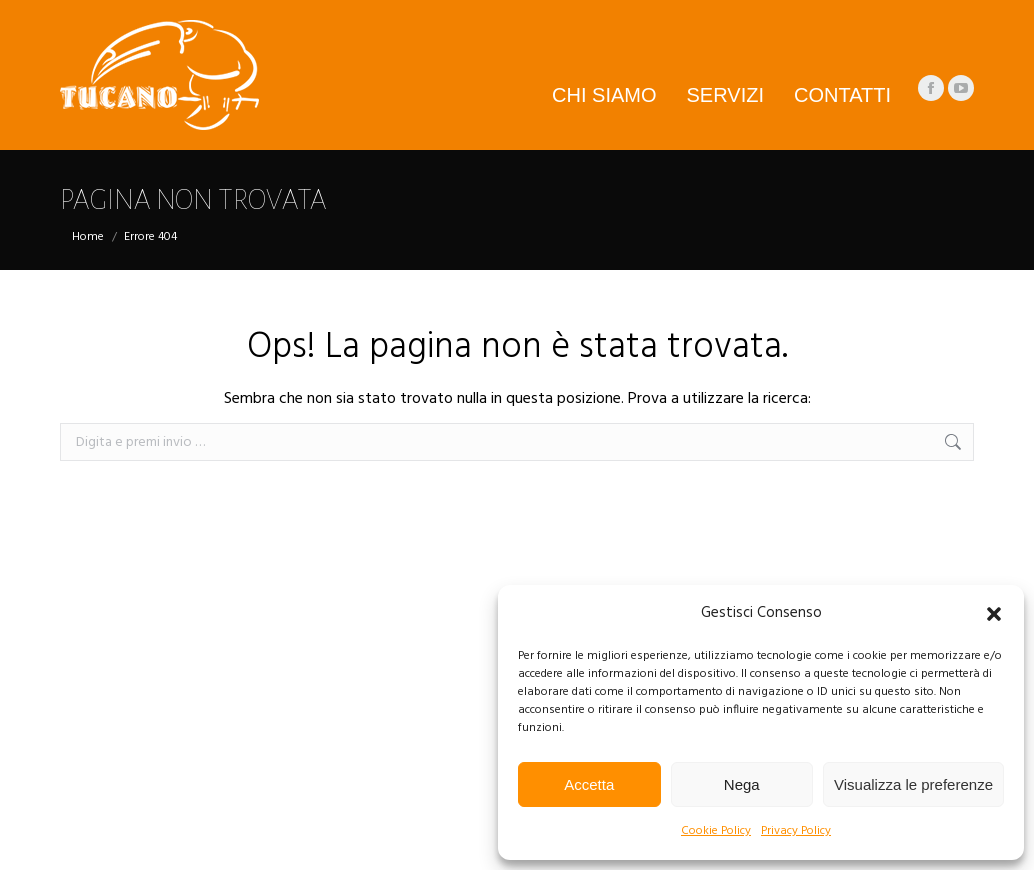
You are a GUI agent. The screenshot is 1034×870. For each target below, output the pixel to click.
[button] (994, 614)
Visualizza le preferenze (913, 784)
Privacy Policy (796, 831)
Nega (742, 784)
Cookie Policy (716, 831)
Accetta (589, 784)
